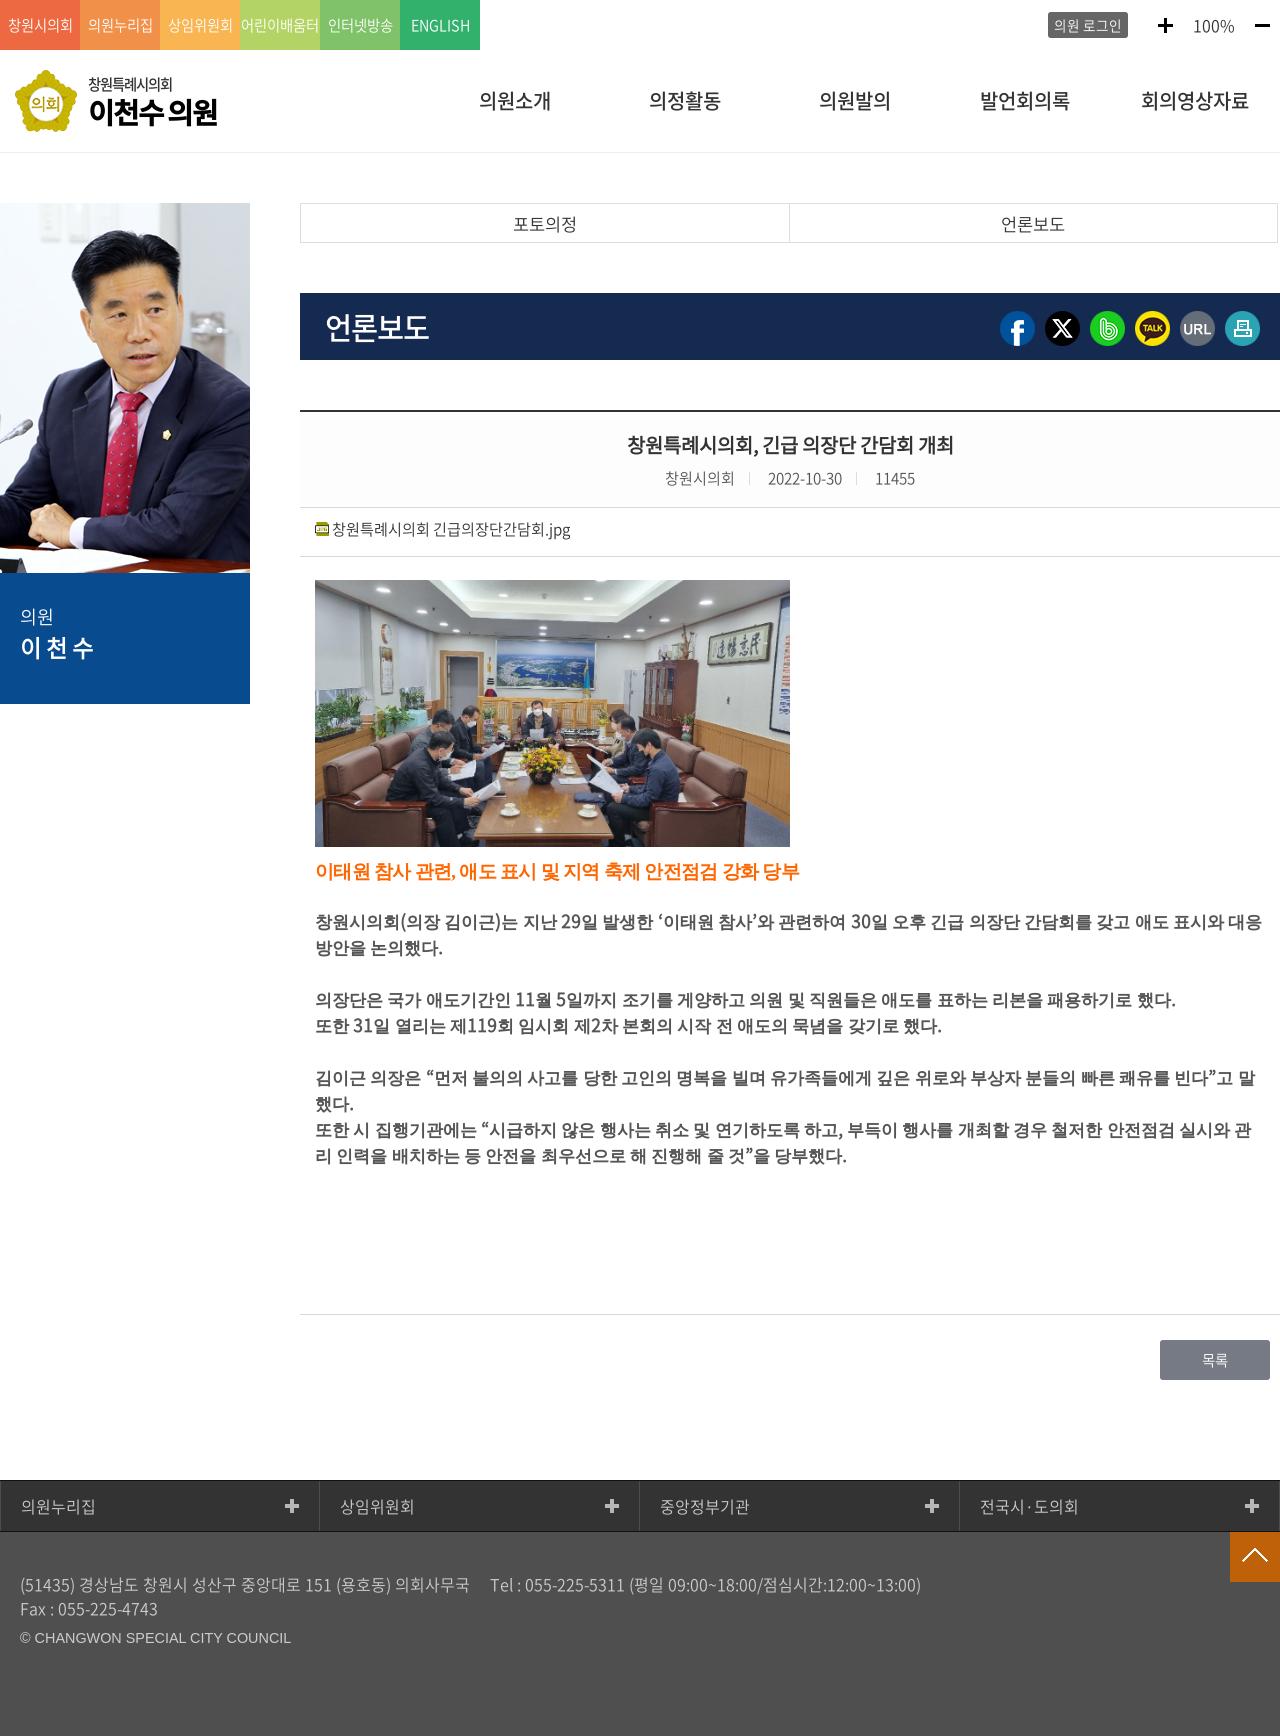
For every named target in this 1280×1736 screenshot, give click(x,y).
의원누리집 (58, 1506)
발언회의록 (1025, 100)
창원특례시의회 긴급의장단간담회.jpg (451, 528)
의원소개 (515, 100)
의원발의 (855, 100)
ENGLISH (440, 25)
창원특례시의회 (152, 103)
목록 (1215, 1360)
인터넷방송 (360, 25)
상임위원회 (377, 1506)
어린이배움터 (280, 25)
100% (1214, 25)
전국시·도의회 (1029, 1506)
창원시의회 (40, 25)
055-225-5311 (575, 1584)
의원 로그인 (1088, 25)
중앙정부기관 (705, 1506)
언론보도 (1033, 224)
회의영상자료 (1195, 100)
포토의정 (545, 224)
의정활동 (685, 100)
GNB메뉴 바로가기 (640, 1)
